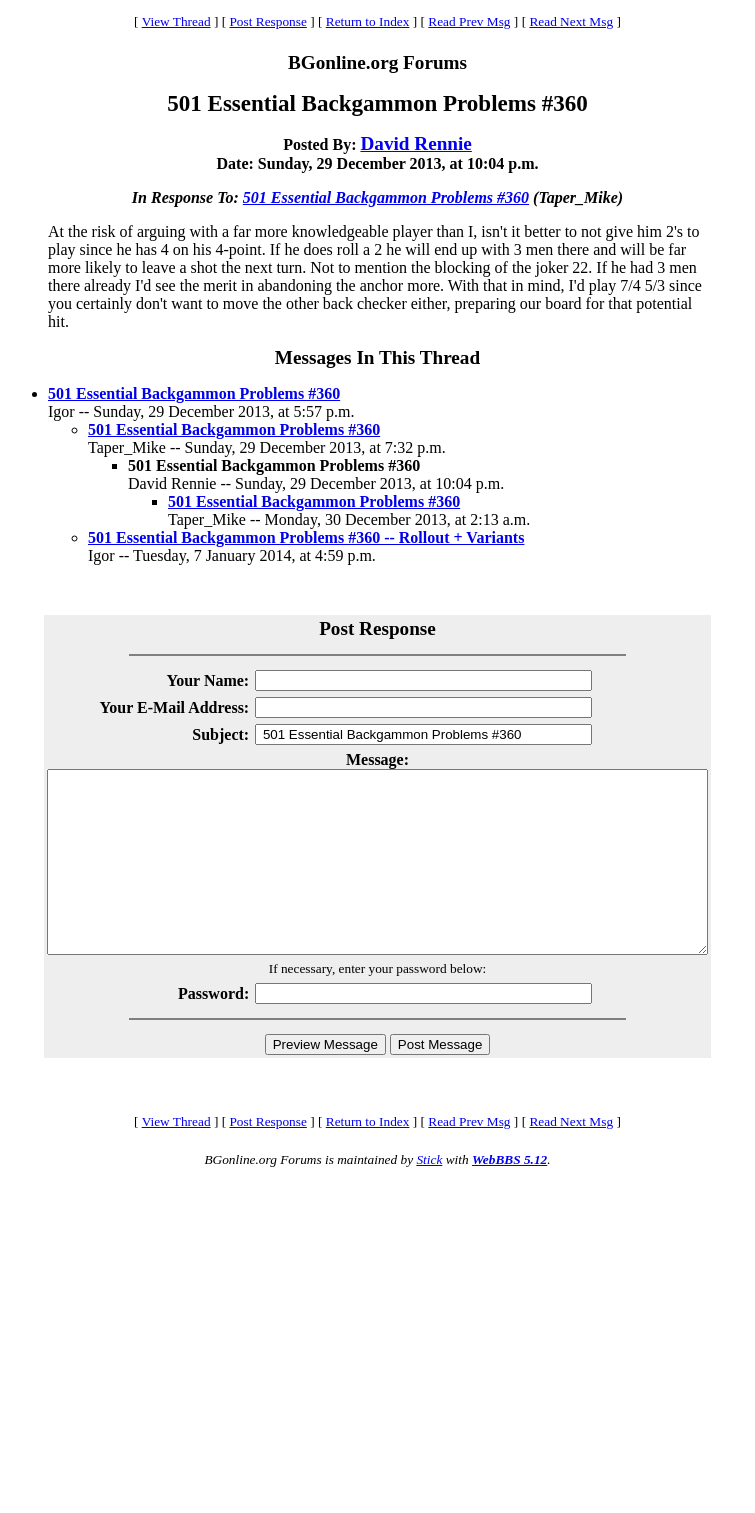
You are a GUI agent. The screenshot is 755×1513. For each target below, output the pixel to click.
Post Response (267, 21)
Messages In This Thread (377, 357)
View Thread (176, 21)
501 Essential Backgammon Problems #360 (386, 197)
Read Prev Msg (469, 21)
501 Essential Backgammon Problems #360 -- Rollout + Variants (306, 537)
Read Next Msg (571, 21)
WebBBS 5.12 (509, 1195)
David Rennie (415, 143)
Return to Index (368, 21)
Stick (429, 1195)
